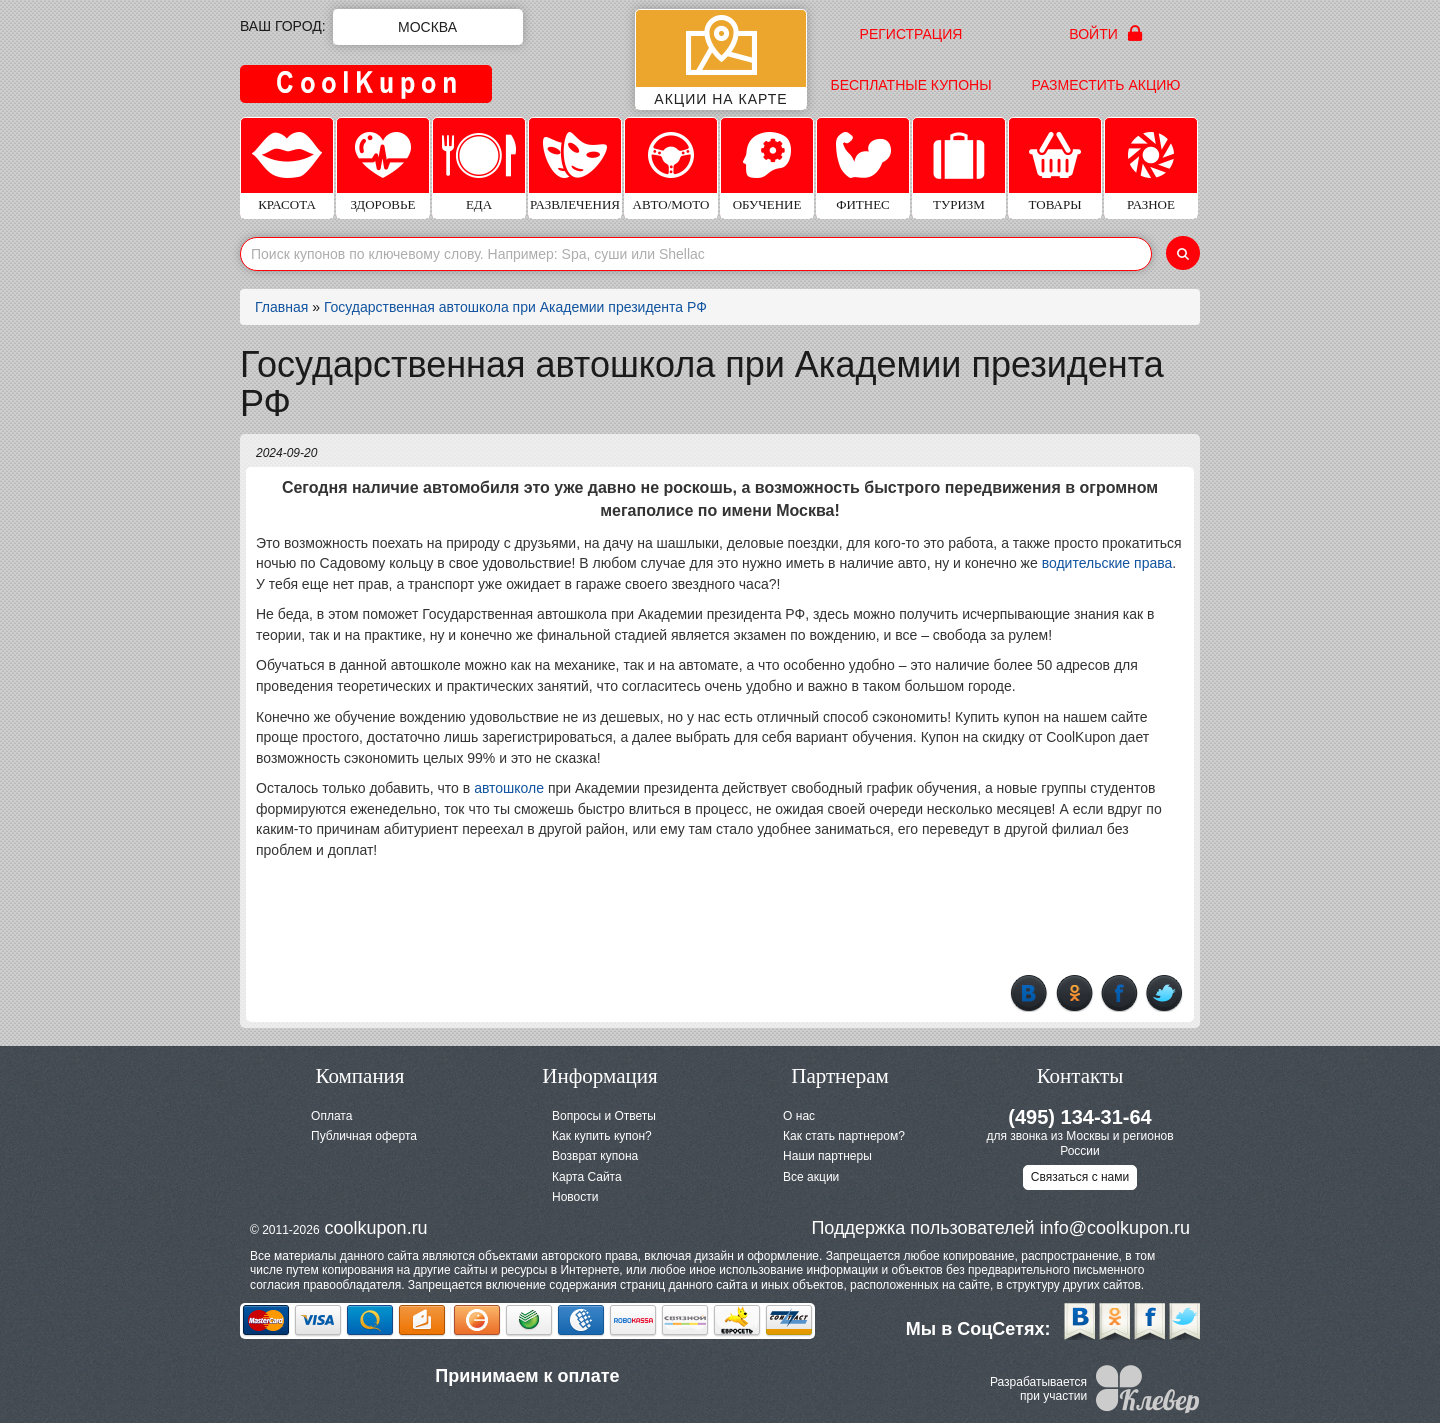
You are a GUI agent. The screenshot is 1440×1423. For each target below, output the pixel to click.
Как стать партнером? (844, 1136)
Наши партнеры (827, 1156)
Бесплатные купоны (910, 85)
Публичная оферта (364, 1136)
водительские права (1107, 563)
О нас (799, 1116)
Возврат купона (595, 1156)
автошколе (509, 788)
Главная (281, 307)
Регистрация (911, 34)
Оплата (331, 1116)
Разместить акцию (1106, 85)
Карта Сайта (587, 1177)
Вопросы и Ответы (604, 1116)
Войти (1105, 33)
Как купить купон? (602, 1136)
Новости (575, 1197)
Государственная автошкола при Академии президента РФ (515, 307)
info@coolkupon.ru (1115, 1228)
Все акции (811, 1177)
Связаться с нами (1080, 1177)
